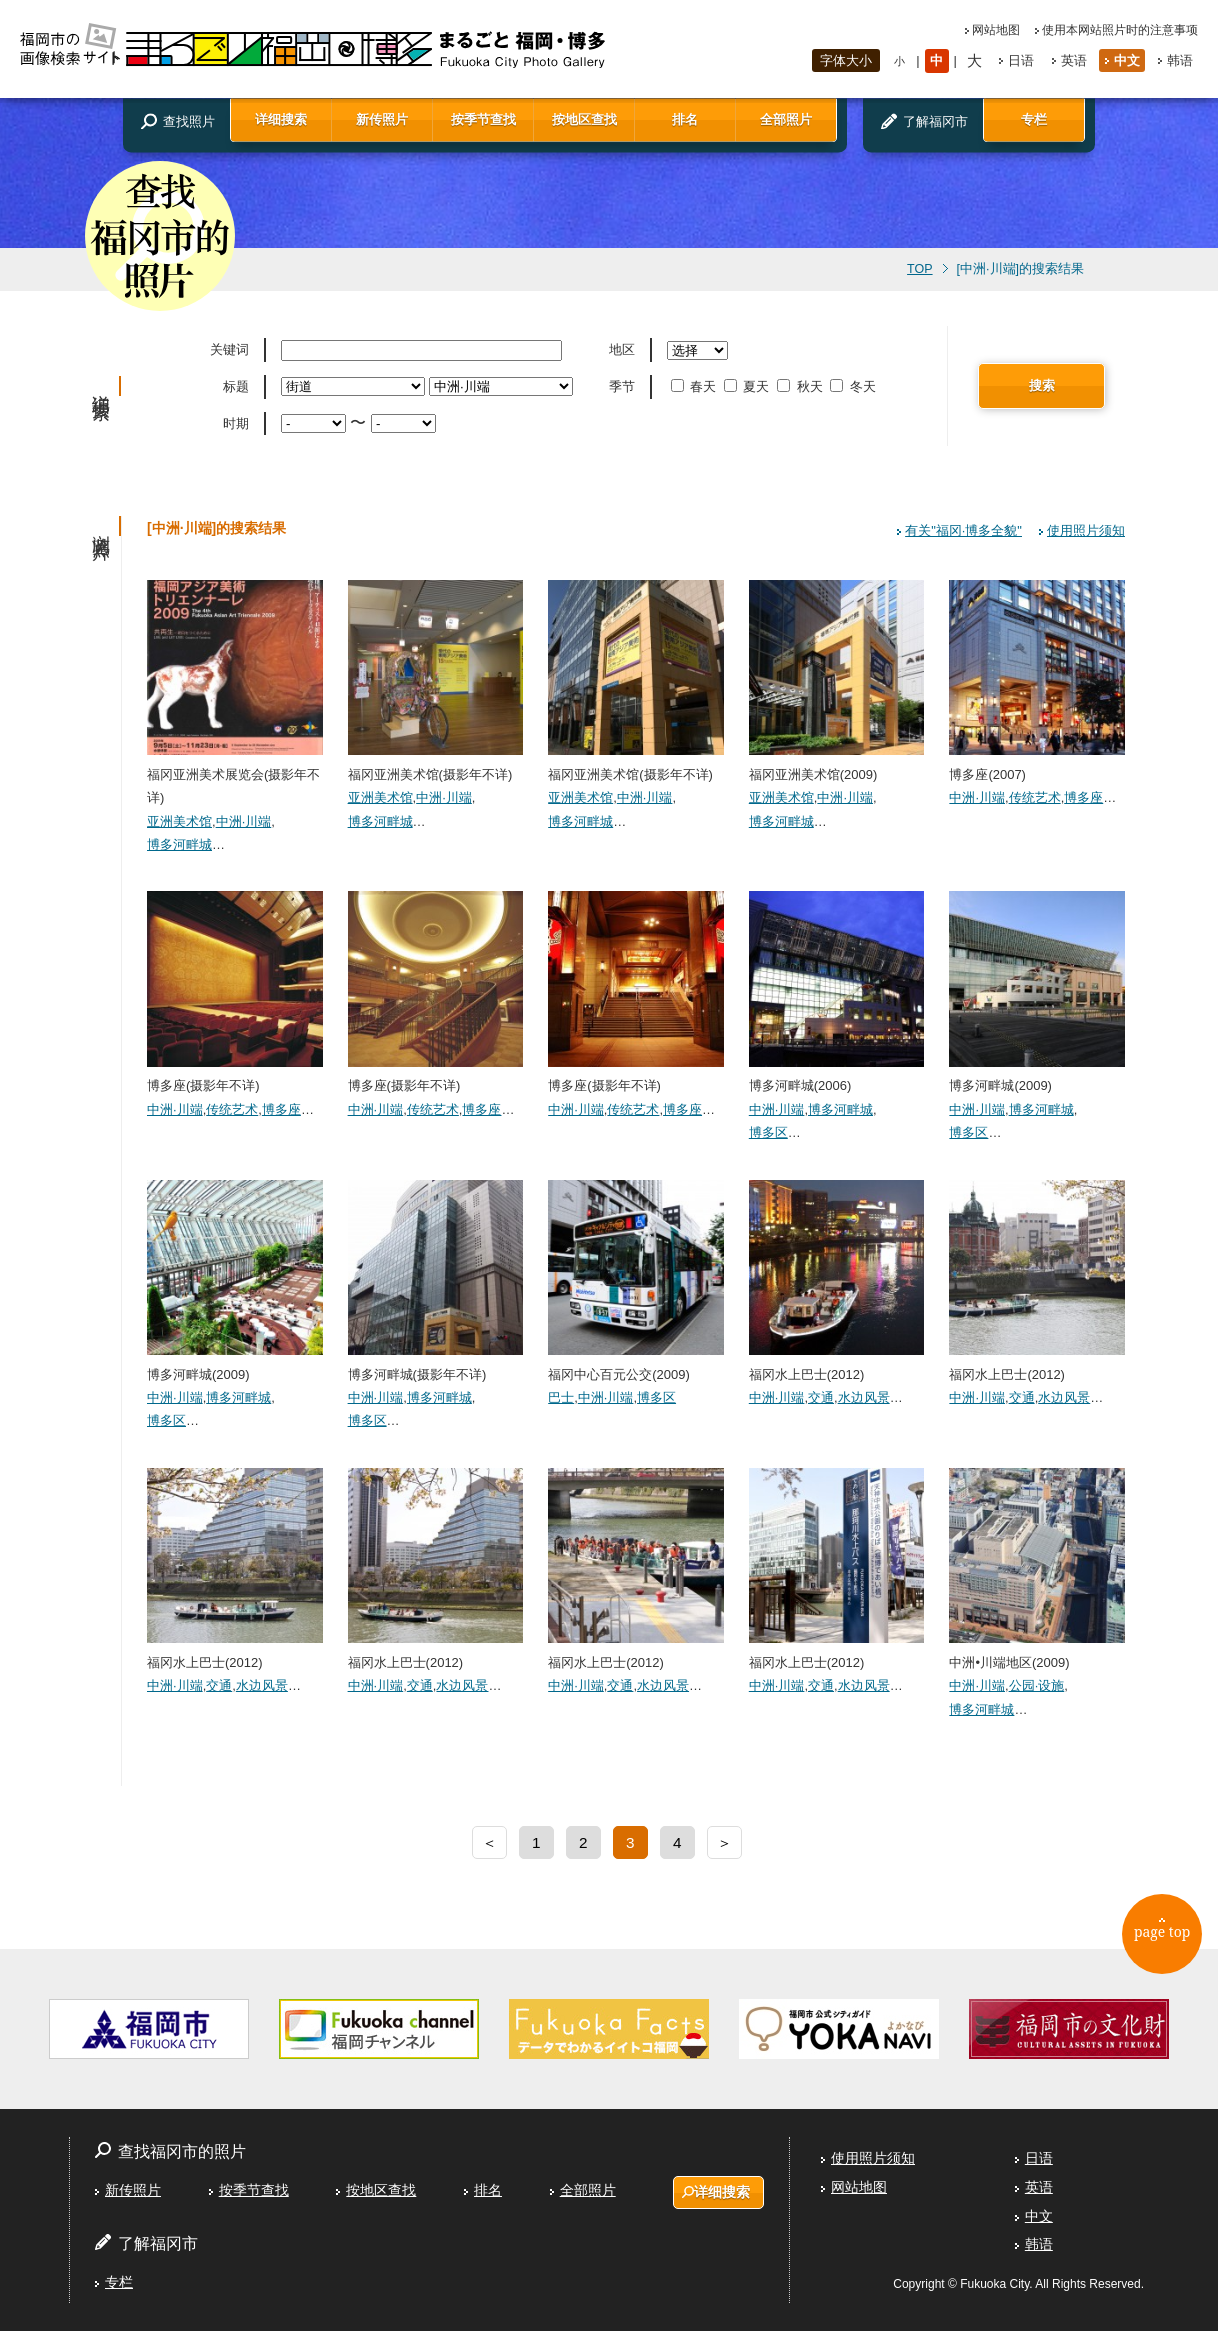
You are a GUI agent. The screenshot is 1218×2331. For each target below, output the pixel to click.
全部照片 (786, 119)
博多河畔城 (179, 844)
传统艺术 (1035, 797)
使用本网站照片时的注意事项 (1120, 30)
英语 (1074, 60)
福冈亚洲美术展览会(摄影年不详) (235, 774)
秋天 (801, 386)
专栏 (1034, 119)
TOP (919, 269)
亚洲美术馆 (179, 821)
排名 (685, 119)
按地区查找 (584, 119)
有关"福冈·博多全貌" (963, 530)
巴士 (561, 1397)
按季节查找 (483, 119)
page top (1169, 1939)
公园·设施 (1037, 1685)
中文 (1127, 60)
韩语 (1180, 60)
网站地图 (996, 30)
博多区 (768, 1132)
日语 (1021, 60)
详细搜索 (281, 119)
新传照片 (382, 119)
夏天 (748, 386)
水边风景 (864, 1397)
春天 (695, 386)
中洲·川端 (244, 821)
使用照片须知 (1086, 530)
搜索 (1042, 385)
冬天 (854, 386)
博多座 (1083, 797)
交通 (821, 1397)
